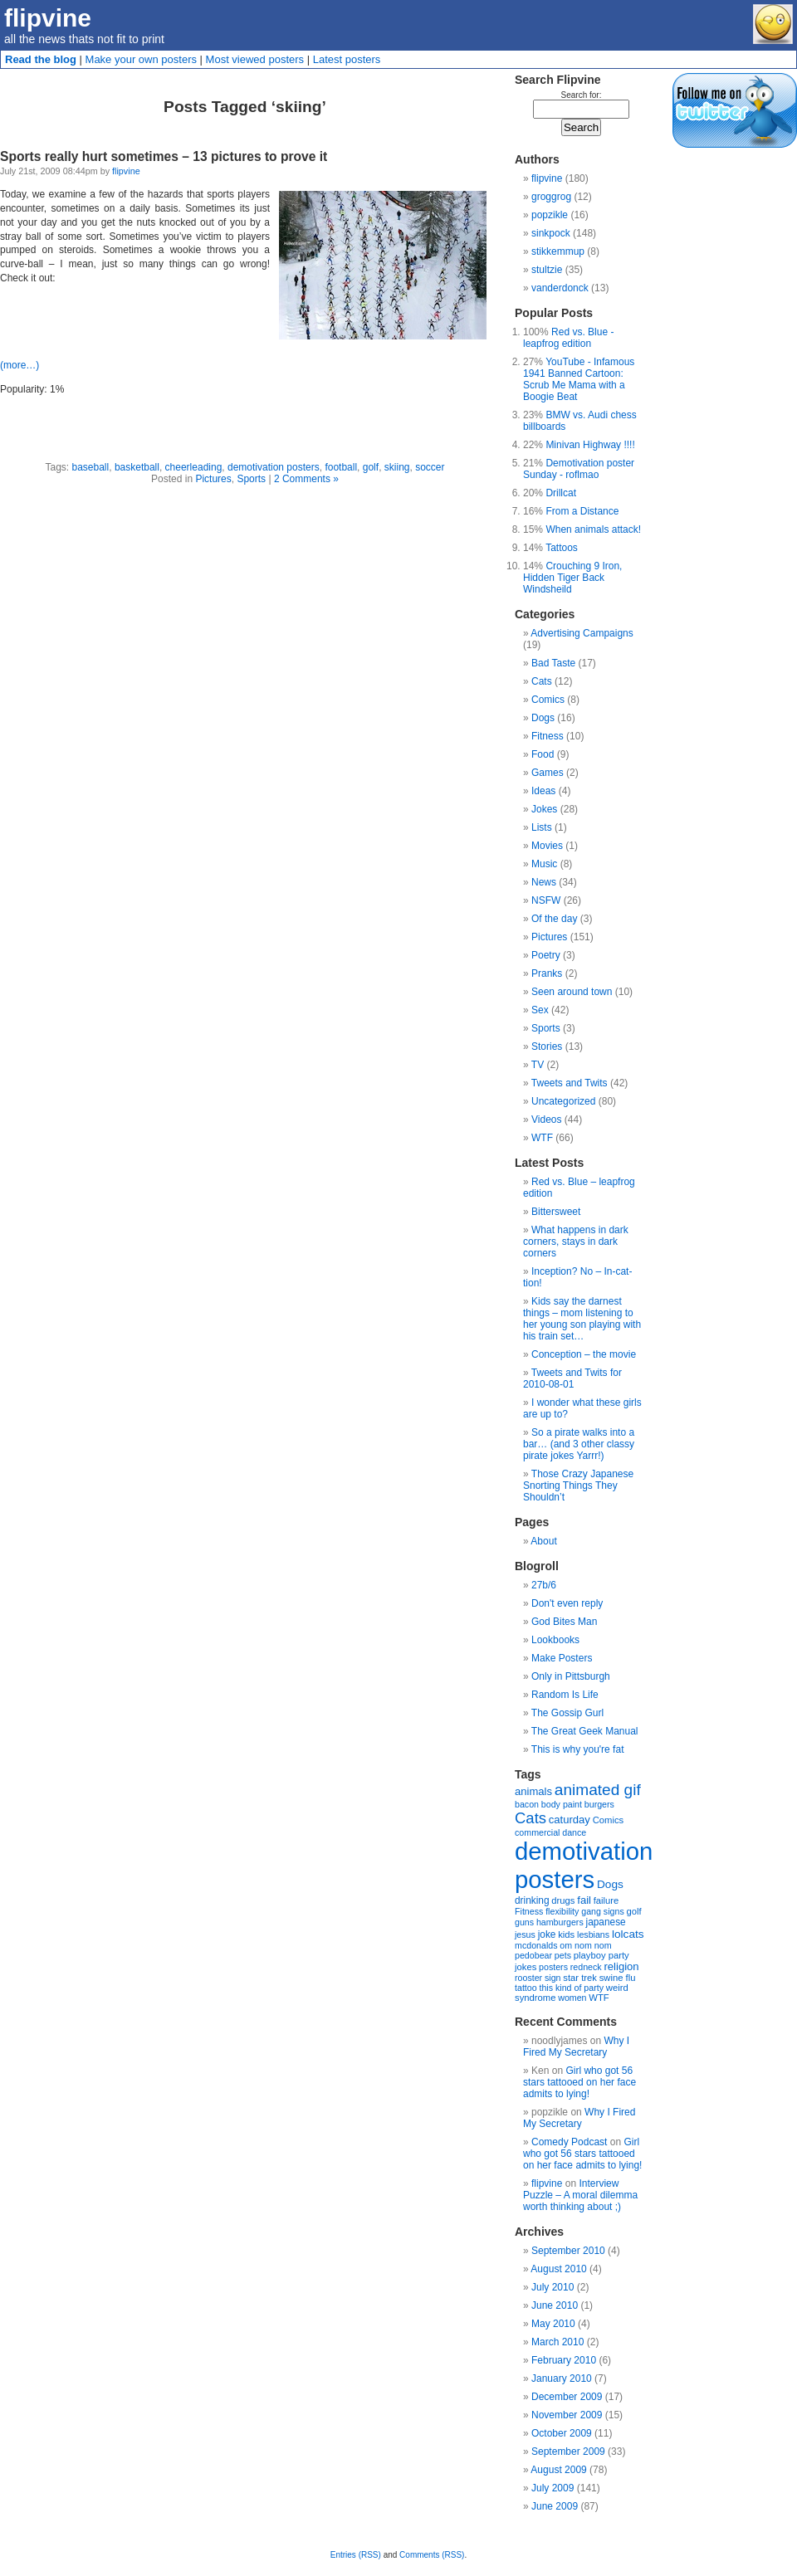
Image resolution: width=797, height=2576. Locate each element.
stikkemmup (557, 251)
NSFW (545, 900)
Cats (541, 681)
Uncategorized (563, 1101)
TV (537, 1065)
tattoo (526, 1988)
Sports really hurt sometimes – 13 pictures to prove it (163, 156)
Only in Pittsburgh (570, 1676)
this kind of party (571, 1988)
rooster (528, 1978)
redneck (586, 1967)
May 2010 (553, 2324)
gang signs (602, 1911)
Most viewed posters (255, 59)
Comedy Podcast (569, 2142)
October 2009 (561, 2433)
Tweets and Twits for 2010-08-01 (572, 1378)
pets (563, 1955)
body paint (561, 1804)
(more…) (19, 365)
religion (621, 1966)
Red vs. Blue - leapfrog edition (568, 337)
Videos (546, 1119)
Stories (546, 1046)
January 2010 (561, 2378)
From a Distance (582, 511)
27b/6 (543, 1585)
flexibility (562, 1911)
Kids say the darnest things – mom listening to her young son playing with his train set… (582, 1318)
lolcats (628, 1934)
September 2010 (568, 2250)
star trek (580, 1978)
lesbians (593, 1934)
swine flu (617, 1978)
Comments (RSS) (431, 2554)
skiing (397, 467)
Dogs (543, 718)
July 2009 (552, 2488)
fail (584, 1900)
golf (371, 467)
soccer (429, 467)
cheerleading (193, 467)
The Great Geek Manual (584, 1731)
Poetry (545, 955)
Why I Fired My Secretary (576, 2046)
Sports (251, 479)
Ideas (543, 791)
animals (533, 1791)
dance (574, 1832)
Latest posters (347, 59)
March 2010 (557, 2342)
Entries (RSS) (355, 2554)
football (341, 467)
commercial (537, 1832)
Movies (547, 845)
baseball (91, 467)
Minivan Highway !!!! (589, 445)
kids (566, 1934)
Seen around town (571, 992)
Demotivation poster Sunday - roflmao (578, 469)
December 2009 (566, 2397)
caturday (569, 1819)
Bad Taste (553, 663)
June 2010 (554, 2305)
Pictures (213, 479)
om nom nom (585, 1945)
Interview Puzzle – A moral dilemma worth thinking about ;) (580, 2195)
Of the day (554, 919)
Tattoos (561, 548)
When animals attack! (593, 529)
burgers (599, 1804)
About (543, 1541)
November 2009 (566, 2415)
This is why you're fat (577, 1749)
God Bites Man (564, 1621)
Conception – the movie (583, 1354)
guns (524, 1922)
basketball (137, 467)
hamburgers (560, 1922)
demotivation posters (273, 467)
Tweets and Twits (569, 1083)
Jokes (544, 809)
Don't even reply (567, 1603)
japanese (606, 1922)
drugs (563, 1900)
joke (547, 1934)
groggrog (551, 196)
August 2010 (558, 2269)
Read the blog (40, 59)
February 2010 (563, 2360)
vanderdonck (560, 288)
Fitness (547, 736)
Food (542, 754)
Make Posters (561, 1658)
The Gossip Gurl (567, 1713)
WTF (542, 1138)
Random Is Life (565, 1694)
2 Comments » (306, 479)
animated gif (598, 1789)
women (572, 1998)
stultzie (546, 270)
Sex (540, 1010)
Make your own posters (141, 59)
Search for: (581, 95)
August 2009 (558, 2470)
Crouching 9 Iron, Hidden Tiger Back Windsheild (572, 577)
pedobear (533, 1955)
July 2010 (552, 2287)
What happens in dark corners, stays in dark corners (575, 1241)
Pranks (546, 973)
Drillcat (560, 493)
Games (547, 772)
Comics (548, 699)
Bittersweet (555, 1211)
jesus (525, 1934)
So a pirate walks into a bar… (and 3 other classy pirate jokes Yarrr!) (578, 1444)
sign (553, 1978)
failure (606, 1900)
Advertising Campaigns (582, 633)
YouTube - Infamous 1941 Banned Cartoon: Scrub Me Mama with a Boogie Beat (578, 379)
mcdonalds (536, 1945)
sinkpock (550, 233)
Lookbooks (555, 1640)
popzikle (549, 215)
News (543, 882)
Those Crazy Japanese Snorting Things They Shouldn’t (578, 1485)
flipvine (47, 18)
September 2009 (568, 2451)
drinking (532, 1900)
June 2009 (554, 2506)
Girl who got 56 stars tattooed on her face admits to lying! (579, 2082)
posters (553, 1967)
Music (544, 864)
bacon (527, 1804)
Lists (541, 827)
